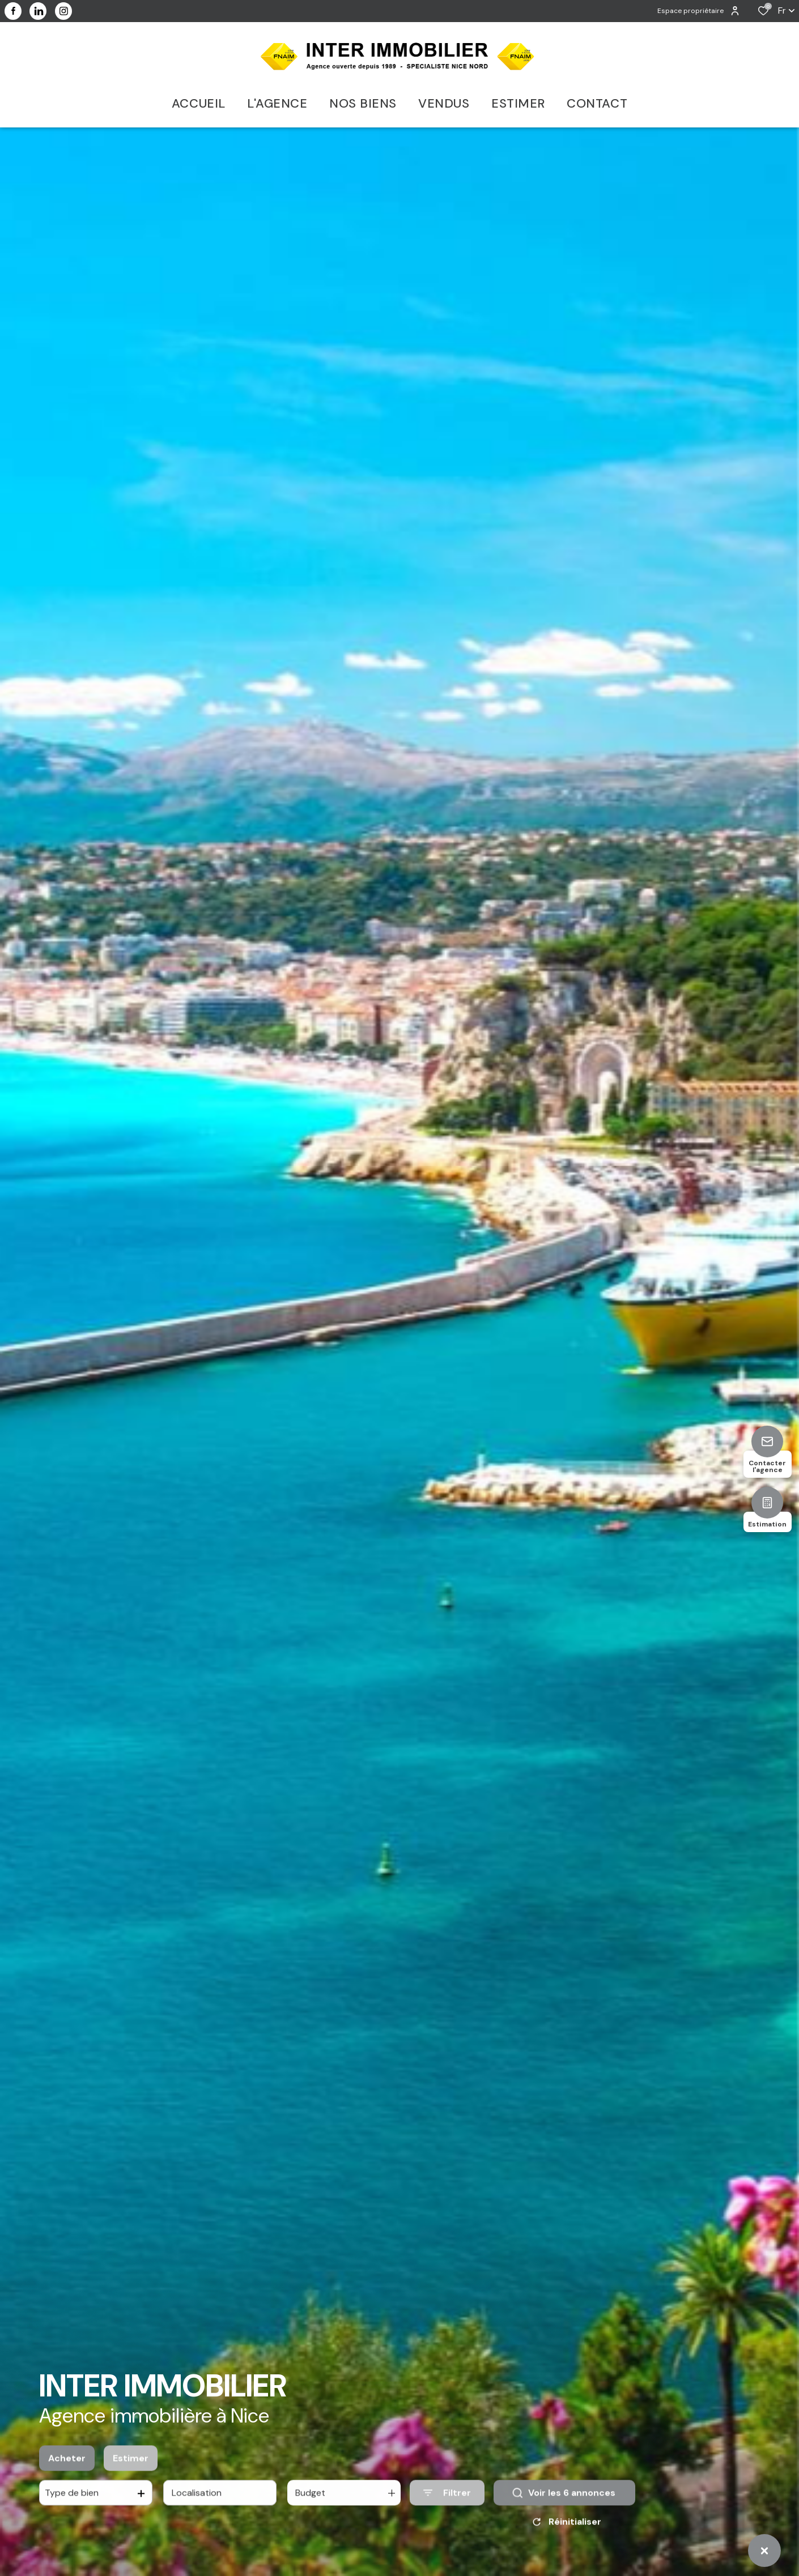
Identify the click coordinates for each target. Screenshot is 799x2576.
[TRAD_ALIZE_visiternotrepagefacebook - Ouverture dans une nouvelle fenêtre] (13, 11)
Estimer (130, 2473)
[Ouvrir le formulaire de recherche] (447, 2508)
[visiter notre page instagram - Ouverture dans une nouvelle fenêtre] (63, 11)
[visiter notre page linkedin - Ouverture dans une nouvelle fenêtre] (38, 11)
